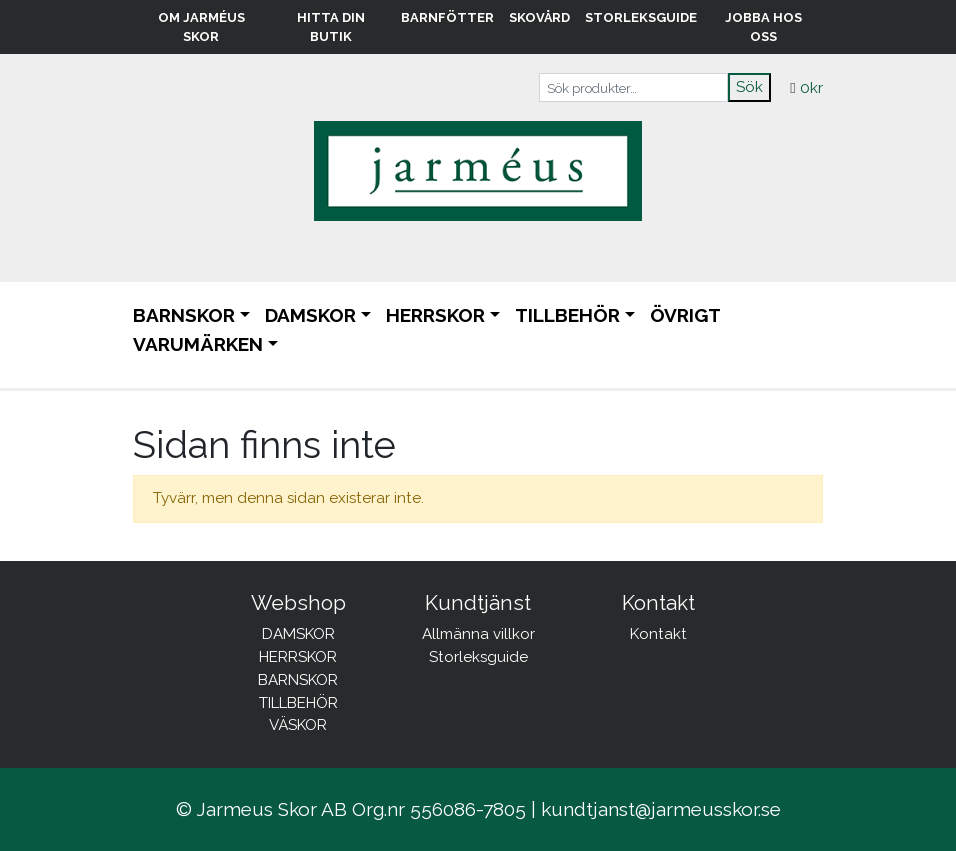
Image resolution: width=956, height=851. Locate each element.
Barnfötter (447, 17)
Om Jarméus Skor (201, 27)
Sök (749, 87)
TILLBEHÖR (567, 315)
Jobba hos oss (763, 27)
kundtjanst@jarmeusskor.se (661, 809)
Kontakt (658, 634)
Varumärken (198, 344)
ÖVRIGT (685, 315)
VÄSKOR (298, 725)
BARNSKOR (184, 315)
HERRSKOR (435, 315)
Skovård (539, 17)
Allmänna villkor (478, 634)
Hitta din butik (331, 27)
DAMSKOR (310, 315)
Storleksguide (641, 17)
